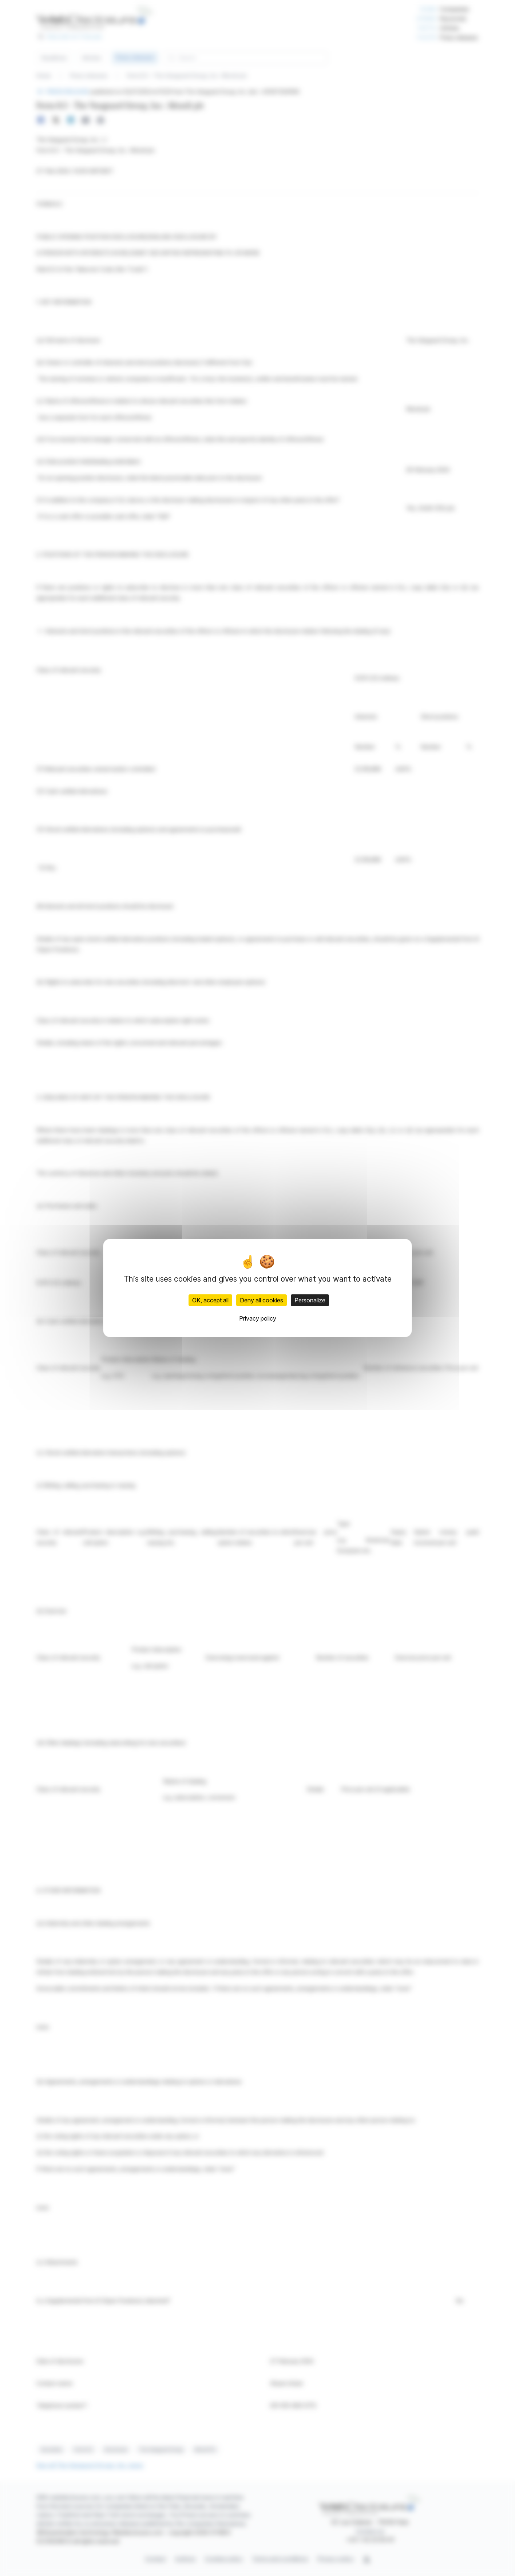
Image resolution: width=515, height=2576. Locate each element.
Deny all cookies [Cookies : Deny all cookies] (261, 1300)
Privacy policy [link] (257, 1318)
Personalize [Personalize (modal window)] (309, 1300)
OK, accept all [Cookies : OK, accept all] (210, 1300)
